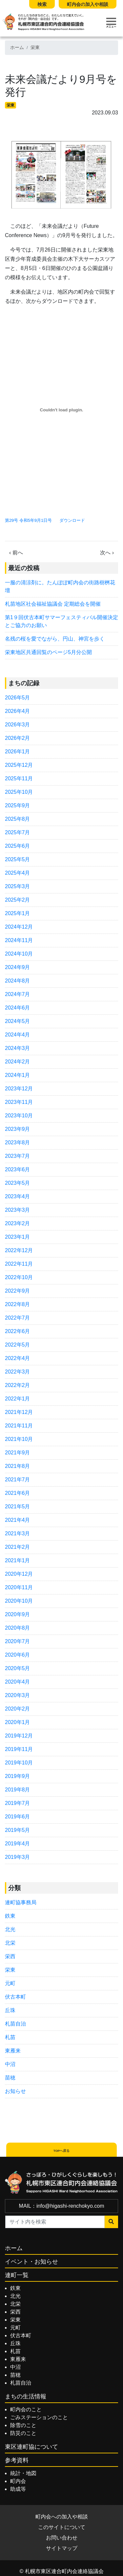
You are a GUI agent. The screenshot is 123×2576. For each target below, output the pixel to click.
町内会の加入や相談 (87, 4)
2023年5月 (17, 1183)
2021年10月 (19, 1439)
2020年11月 (19, 1587)
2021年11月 (19, 1425)
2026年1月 (17, 751)
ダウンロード (72, 520)
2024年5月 (17, 1021)
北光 (10, 1929)
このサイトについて (61, 2527)
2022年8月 (17, 1304)
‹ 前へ (16, 552)
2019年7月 (17, 1803)
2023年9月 (17, 1129)
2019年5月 (17, 1830)
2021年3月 (17, 1533)
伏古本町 (15, 1997)
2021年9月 (17, 1452)
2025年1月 (17, 913)
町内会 (18, 2481)
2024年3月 (17, 1048)
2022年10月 (19, 1277)
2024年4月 (17, 1034)
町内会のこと (26, 2409)
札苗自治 (15, 2024)
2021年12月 (19, 1412)
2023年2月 (17, 1223)
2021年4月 (17, 1520)
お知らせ (15, 2091)
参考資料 (17, 2460)
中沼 (10, 2064)
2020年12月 (19, 1574)
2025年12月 (19, 765)
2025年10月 (19, 792)
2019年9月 (17, 1776)
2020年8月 (17, 1628)
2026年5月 (17, 697)
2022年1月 (17, 1398)
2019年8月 (17, 1789)
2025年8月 (17, 819)
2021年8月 (17, 1466)
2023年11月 (19, 1102)
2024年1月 (17, 1075)
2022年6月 (17, 1331)
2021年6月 (17, 1493)
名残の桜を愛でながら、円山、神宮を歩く (57, 639)
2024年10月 (19, 954)
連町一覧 (17, 2275)
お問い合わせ (61, 2537)
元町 (10, 1983)
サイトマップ (61, 2548)
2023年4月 (17, 1196)
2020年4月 (17, 1682)
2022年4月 (17, 1358)
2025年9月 (17, 805)
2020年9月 (17, 1614)
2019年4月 (17, 1843)
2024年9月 (17, 967)
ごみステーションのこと (39, 2417)
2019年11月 (19, 1749)
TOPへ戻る (61, 2150)
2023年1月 (17, 1237)
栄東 (35, 47)
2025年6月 (17, 846)
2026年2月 (17, 738)
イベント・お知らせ (31, 2261)
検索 (42, 4)
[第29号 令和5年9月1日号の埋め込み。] (61, 409)
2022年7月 (17, 1318)
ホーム (17, 47)
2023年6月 (17, 1169)
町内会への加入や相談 (61, 2516)
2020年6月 (17, 1655)
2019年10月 (19, 1762)
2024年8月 (17, 981)
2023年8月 (17, 1142)
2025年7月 (17, 832)
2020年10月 (19, 1601)
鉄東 (10, 1916)
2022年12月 (19, 1250)
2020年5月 (17, 1668)
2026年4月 (17, 711)
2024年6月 (17, 1007)
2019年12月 (19, 1735)
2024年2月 (17, 1061)
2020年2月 (17, 1709)
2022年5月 (17, 1345)
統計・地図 (23, 2473)
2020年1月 (17, 1722)
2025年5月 (17, 859)
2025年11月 (19, 778)
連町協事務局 (20, 1902)
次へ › (107, 552)
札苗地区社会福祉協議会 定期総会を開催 (53, 604)
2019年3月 (17, 1857)
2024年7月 (17, 994)
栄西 (10, 1956)
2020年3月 (17, 1695)
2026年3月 (17, 724)
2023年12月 (19, 1088)
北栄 (10, 1943)
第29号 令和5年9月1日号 (28, 520)
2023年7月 (17, 1156)
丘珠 (10, 2010)
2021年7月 (17, 1479)
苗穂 (10, 2077)
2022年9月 (17, 1291)
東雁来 (13, 2051)
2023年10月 (19, 1115)
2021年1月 (17, 1560)
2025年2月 (17, 900)
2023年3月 (17, 1210)
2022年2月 (17, 1385)
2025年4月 (17, 873)
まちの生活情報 (25, 2396)
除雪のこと (23, 2425)
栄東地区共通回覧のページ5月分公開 (48, 652)
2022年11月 (19, 1264)
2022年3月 (17, 1371)
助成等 (18, 2489)
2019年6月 (17, 1816)
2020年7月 (17, 1641)
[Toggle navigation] (111, 22)
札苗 (10, 2037)
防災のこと (23, 2433)
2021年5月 (17, 1506)
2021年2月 (17, 1547)
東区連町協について (31, 2446)
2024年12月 (19, 927)
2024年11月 (19, 940)
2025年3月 (17, 886)
